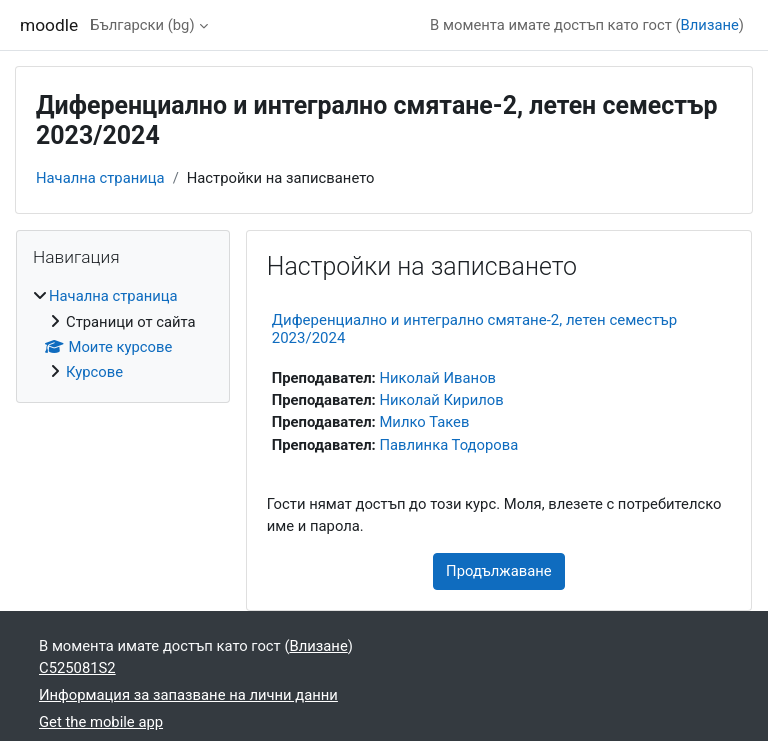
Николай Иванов (437, 378)
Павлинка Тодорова (448, 445)
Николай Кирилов (441, 400)
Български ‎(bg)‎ (142, 25)
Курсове (94, 372)
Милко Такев (424, 422)
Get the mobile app (101, 722)
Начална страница (100, 178)
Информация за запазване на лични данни (188, 695)
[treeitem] (123, 334)
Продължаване (499, 571)
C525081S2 (77, 668)
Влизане (710, 25)
